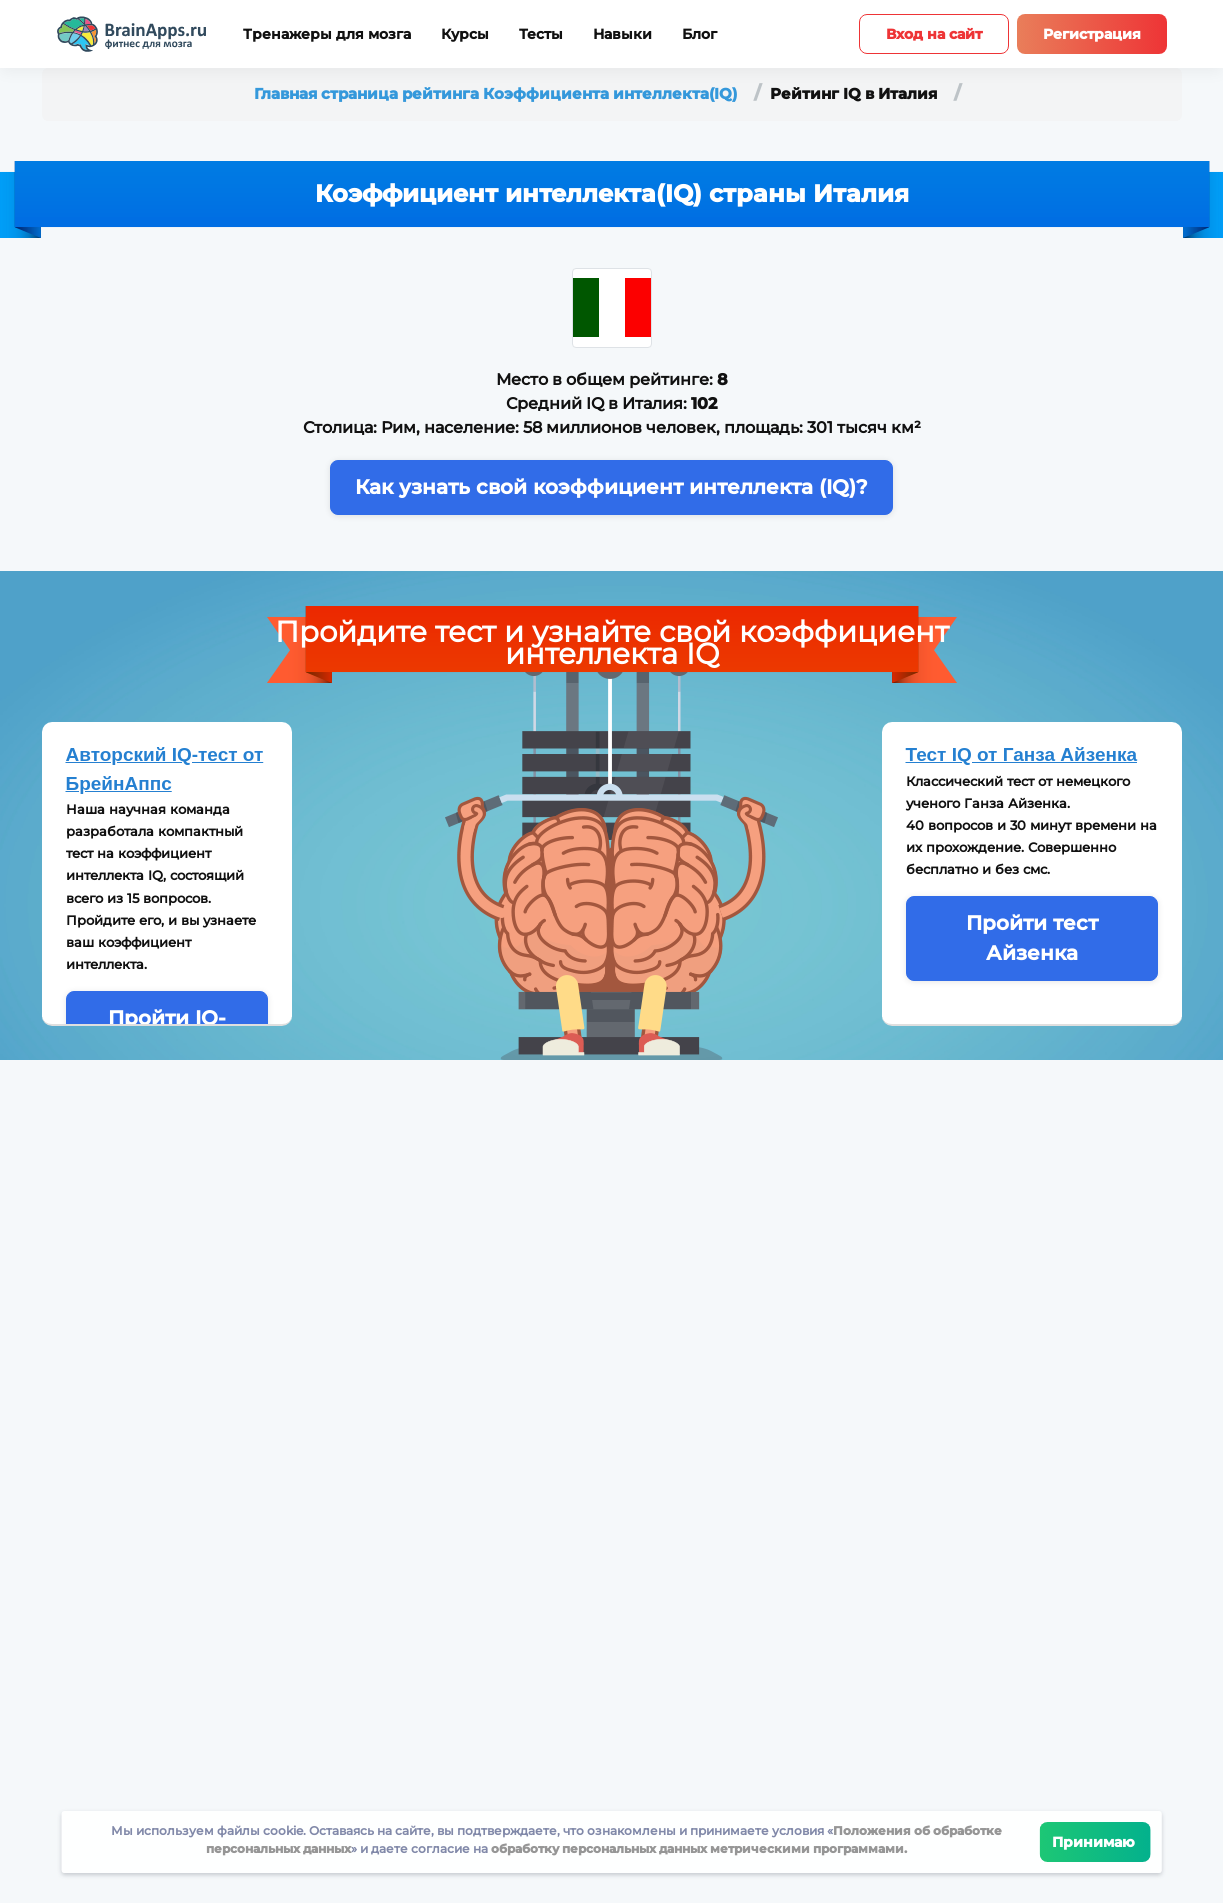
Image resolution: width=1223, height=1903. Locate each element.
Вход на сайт (934, 34)
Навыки (622, 34)
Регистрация (1092, 34)
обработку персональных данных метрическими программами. (697, 1848)
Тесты (541, 34)
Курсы (465, 34)
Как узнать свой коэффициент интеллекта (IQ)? (611, 487)
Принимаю (1095, 1842)
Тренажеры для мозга (327, 34)
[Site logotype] (132, 34)
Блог (699, 34)
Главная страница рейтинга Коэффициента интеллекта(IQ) (497, 93)
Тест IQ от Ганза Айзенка (1022, 754)
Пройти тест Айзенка (1032, 937)
